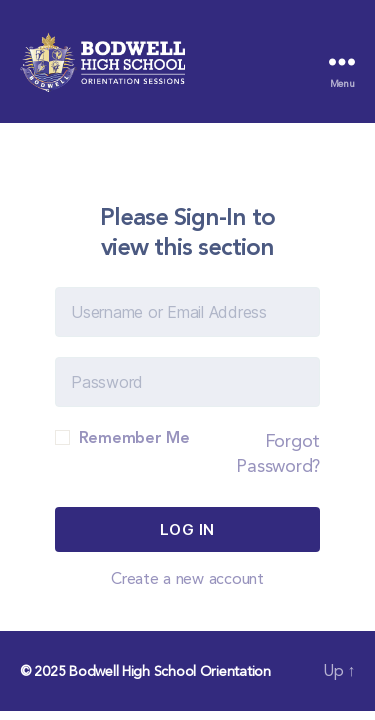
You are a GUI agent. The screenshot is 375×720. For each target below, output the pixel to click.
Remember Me (122, 437)
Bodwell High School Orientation (170, 671)
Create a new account (187, 578)
